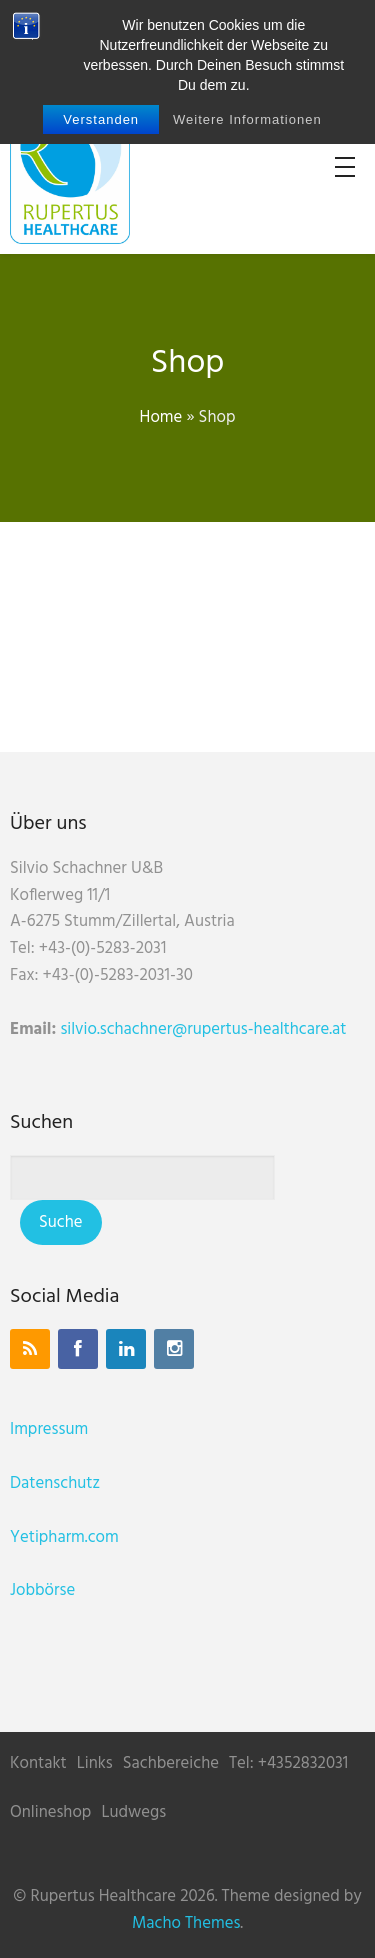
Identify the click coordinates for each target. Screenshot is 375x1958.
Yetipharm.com (64, 1537)
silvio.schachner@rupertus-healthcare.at (203, 1029)
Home (161, 417)
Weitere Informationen (247, 119)
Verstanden (101, 119)
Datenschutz (55, 1483)
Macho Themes (186, 1923)
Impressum (49, 1429)
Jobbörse (42, 1590)
